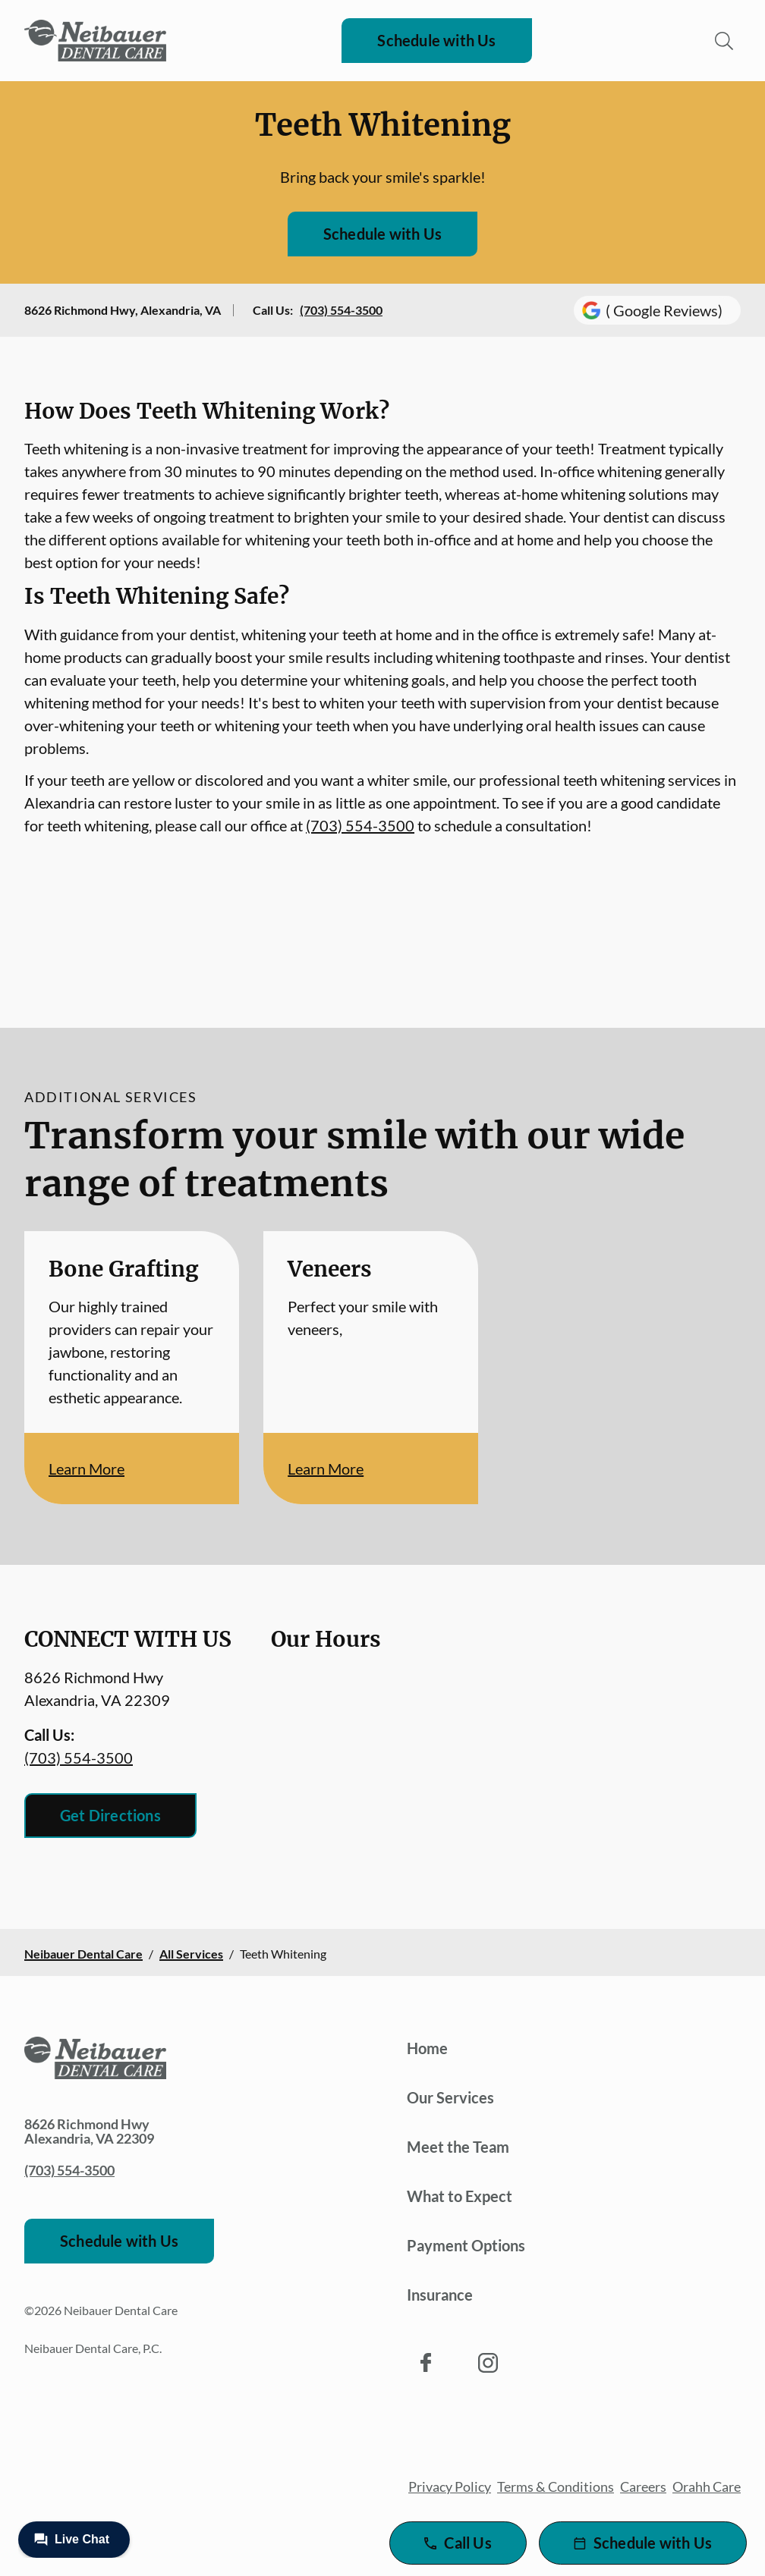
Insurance (440, 2294)
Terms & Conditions (555, 2486)
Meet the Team (458, 2147)
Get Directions (110, 1815)
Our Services (450, 2097)
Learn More (86, 1468)
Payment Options (466, 2245)
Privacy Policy (449, 2486)
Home (427, 2048)
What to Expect (459, 2196)
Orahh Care (706, 2486)
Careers (643, 2486)
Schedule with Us (436, 40)
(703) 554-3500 (341, 310)
